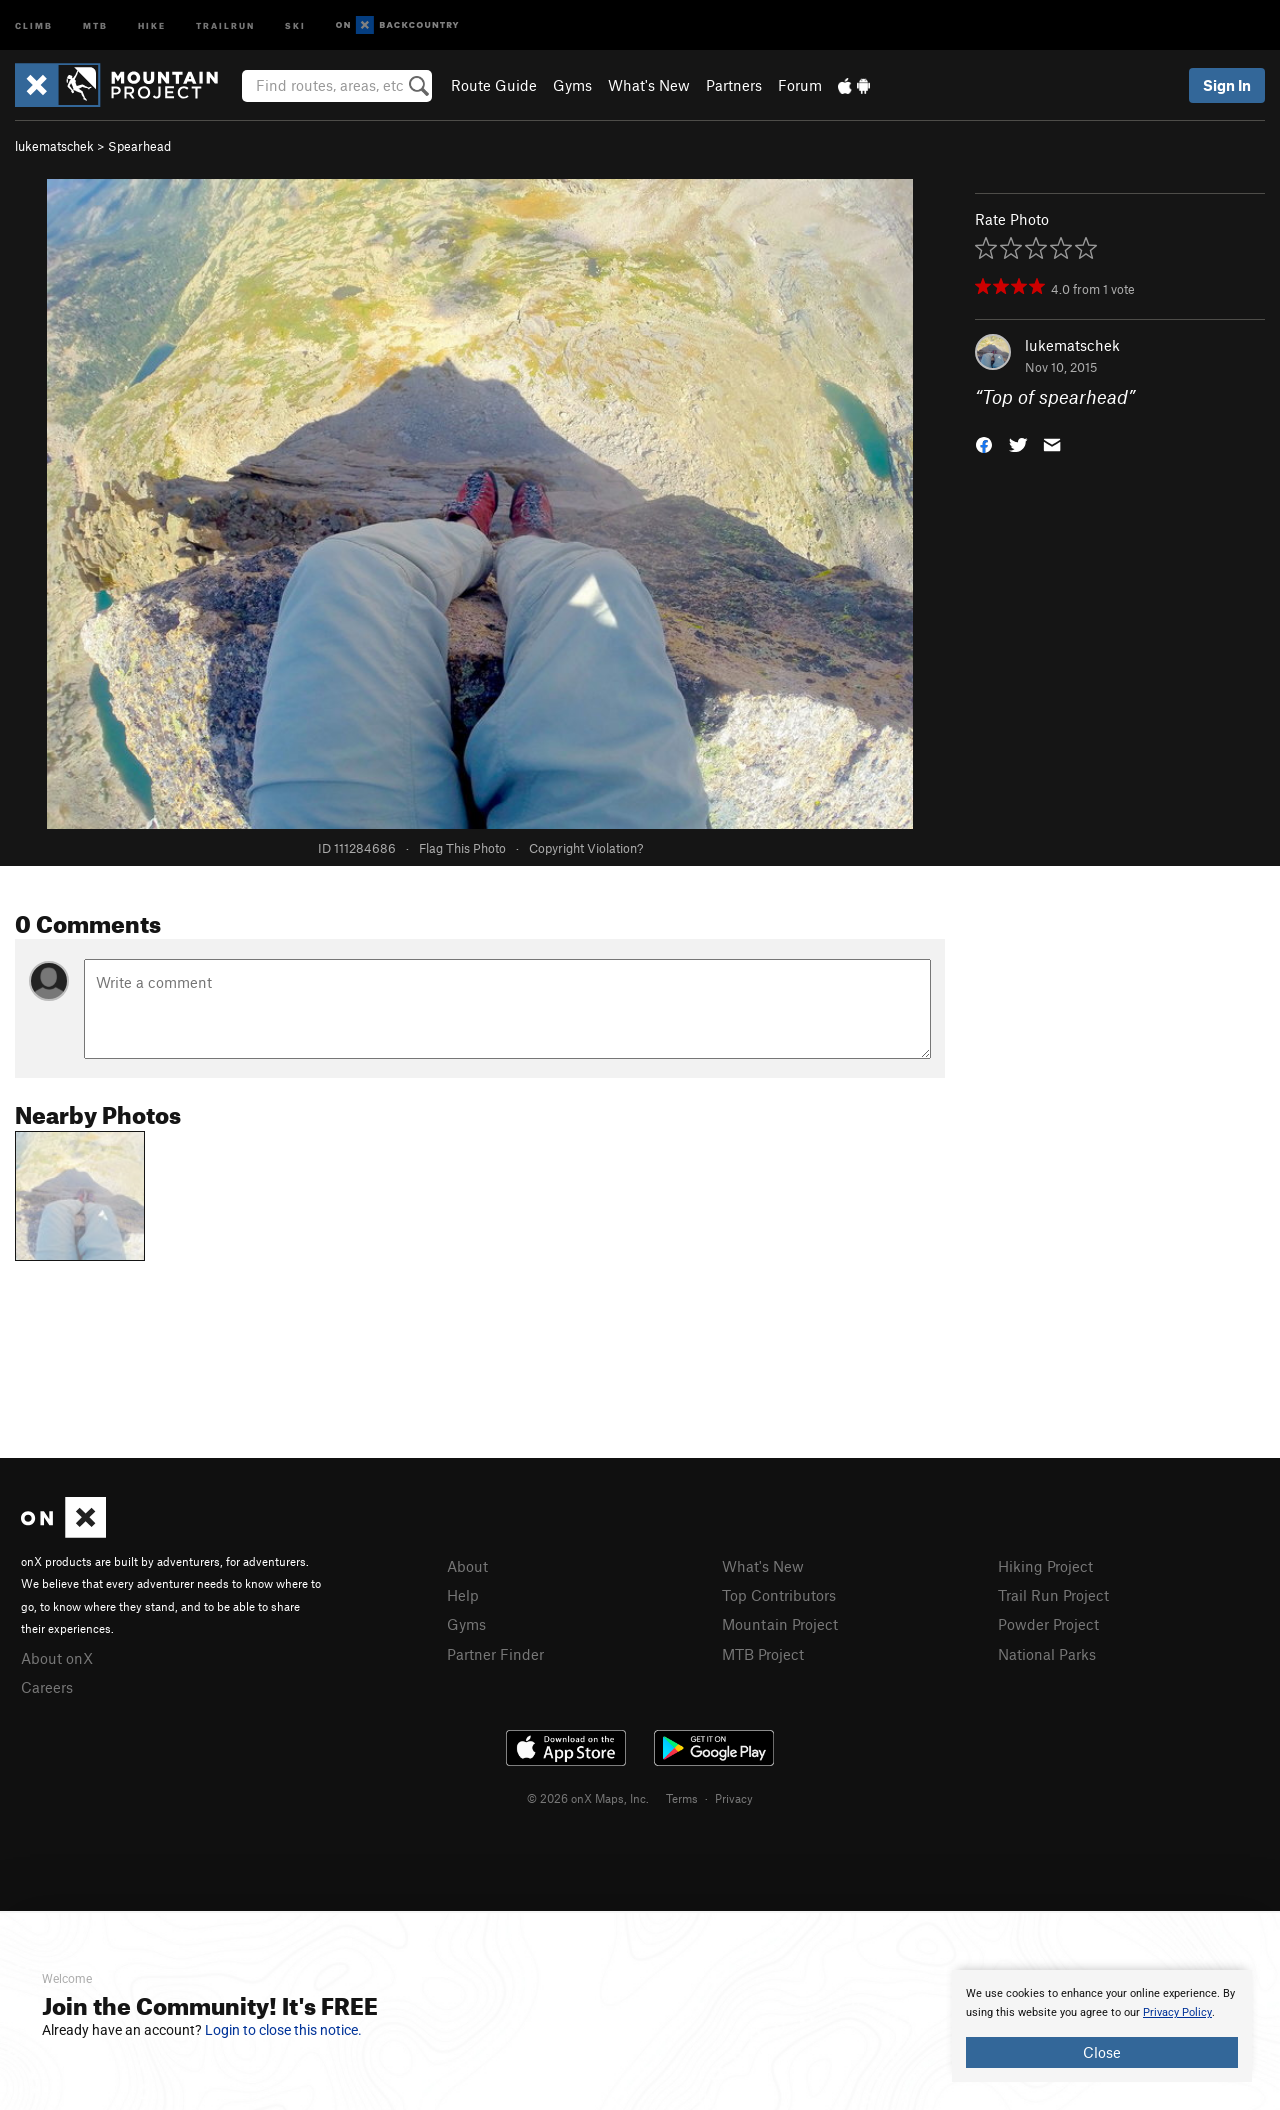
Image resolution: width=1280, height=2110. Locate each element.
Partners (734, 85)
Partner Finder (495, 1654)
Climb (34, 24)
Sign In (1227, 85)
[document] (1102, 2026)
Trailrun (225, 24)
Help (463, 1595)
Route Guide (494, 85)
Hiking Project (1045, 1566)
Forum (800, 85)
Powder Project (1048, 1624)
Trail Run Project (1053, 1595)
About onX (57, 1658)
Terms (682, 1798)
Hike (152, 24)
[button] (984, 443)
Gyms (572, 85)
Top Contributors (779, 1595)
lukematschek (54, 146)
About (467, 1566)
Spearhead (139, 146)
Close (1102, 2052)
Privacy (734, 1798)
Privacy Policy (1177, 2012)
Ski (295, 24)
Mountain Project (780, 1624)
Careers (47, 1687)
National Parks (1047, 1654)
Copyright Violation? (586, 848)
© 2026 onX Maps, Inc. (588, 1798)
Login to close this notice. (283, 2030)
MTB (95, 24)
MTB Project (763, 1654)
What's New (649, 85)
